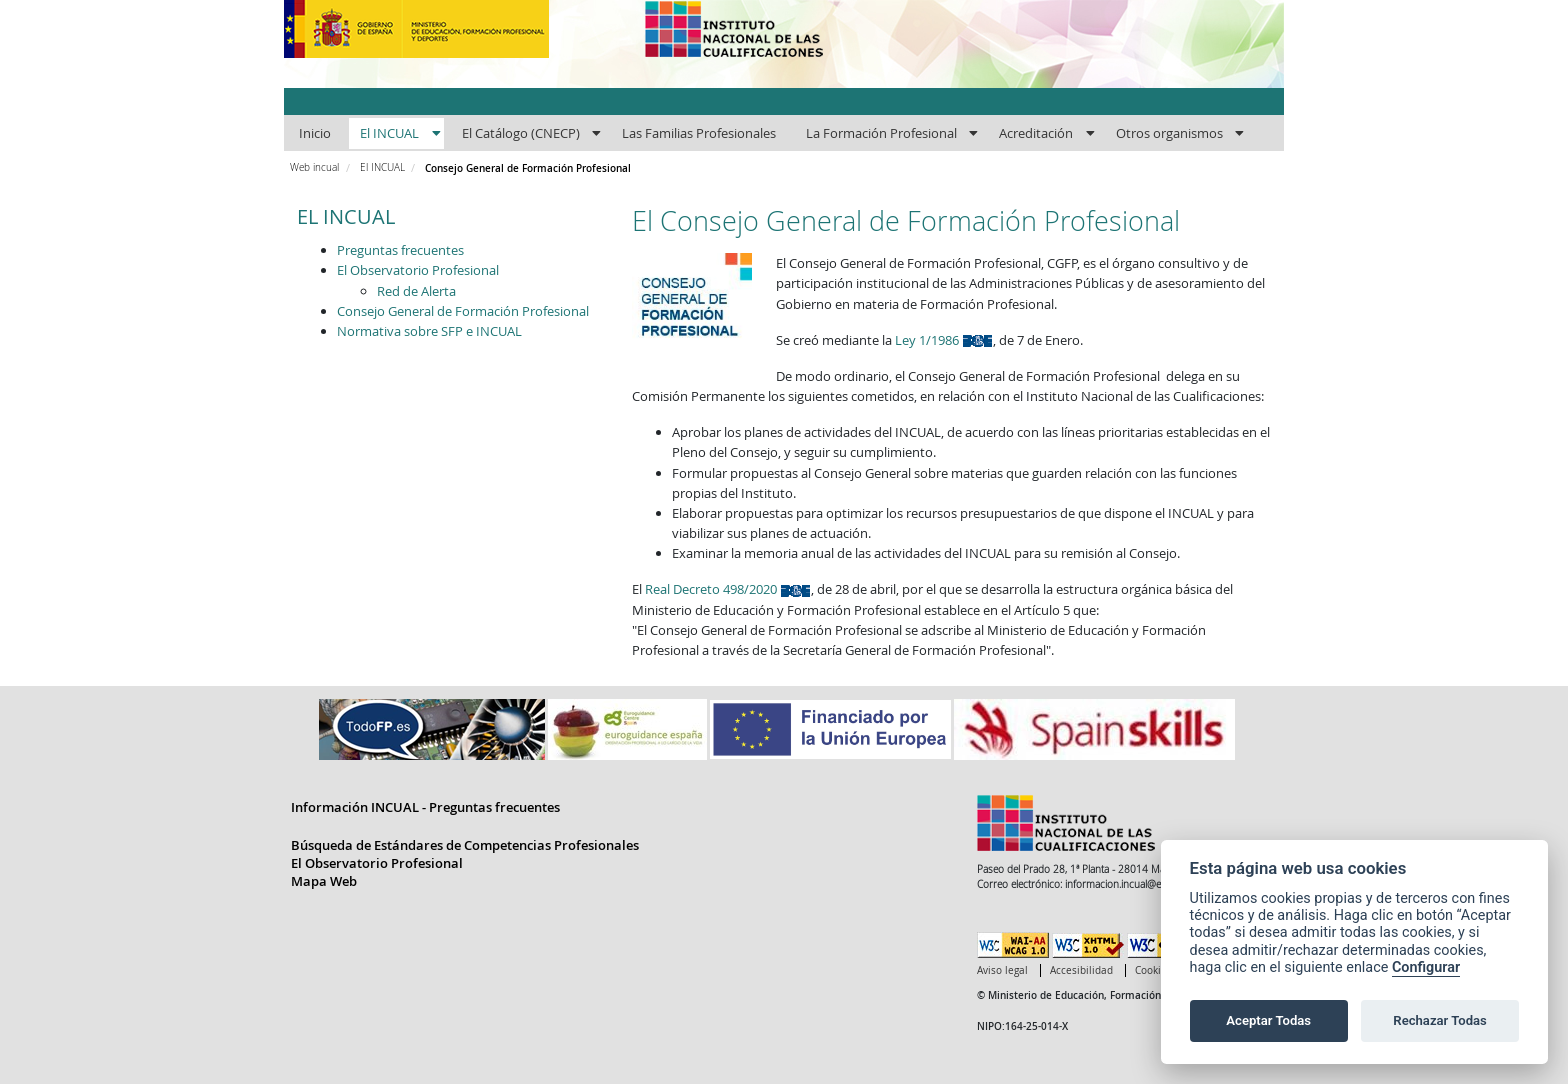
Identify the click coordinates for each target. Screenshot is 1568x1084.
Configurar (1426, 967)
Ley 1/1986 (944, 340)
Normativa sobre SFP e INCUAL (429, 331)
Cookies (1153, 970)
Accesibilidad (1081, 970)
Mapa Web (324, 881)
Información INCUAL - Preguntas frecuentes (425, 807)
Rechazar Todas (1440, 1020)
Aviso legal (1002, 970)
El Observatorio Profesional (418, 270)
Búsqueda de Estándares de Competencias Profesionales (465, 845)
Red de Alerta (416, 291)
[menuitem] (314, 134)
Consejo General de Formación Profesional (463, 311)
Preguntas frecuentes (400, 250)
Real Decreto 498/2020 (728, 589)
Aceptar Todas (1268, 1020)
